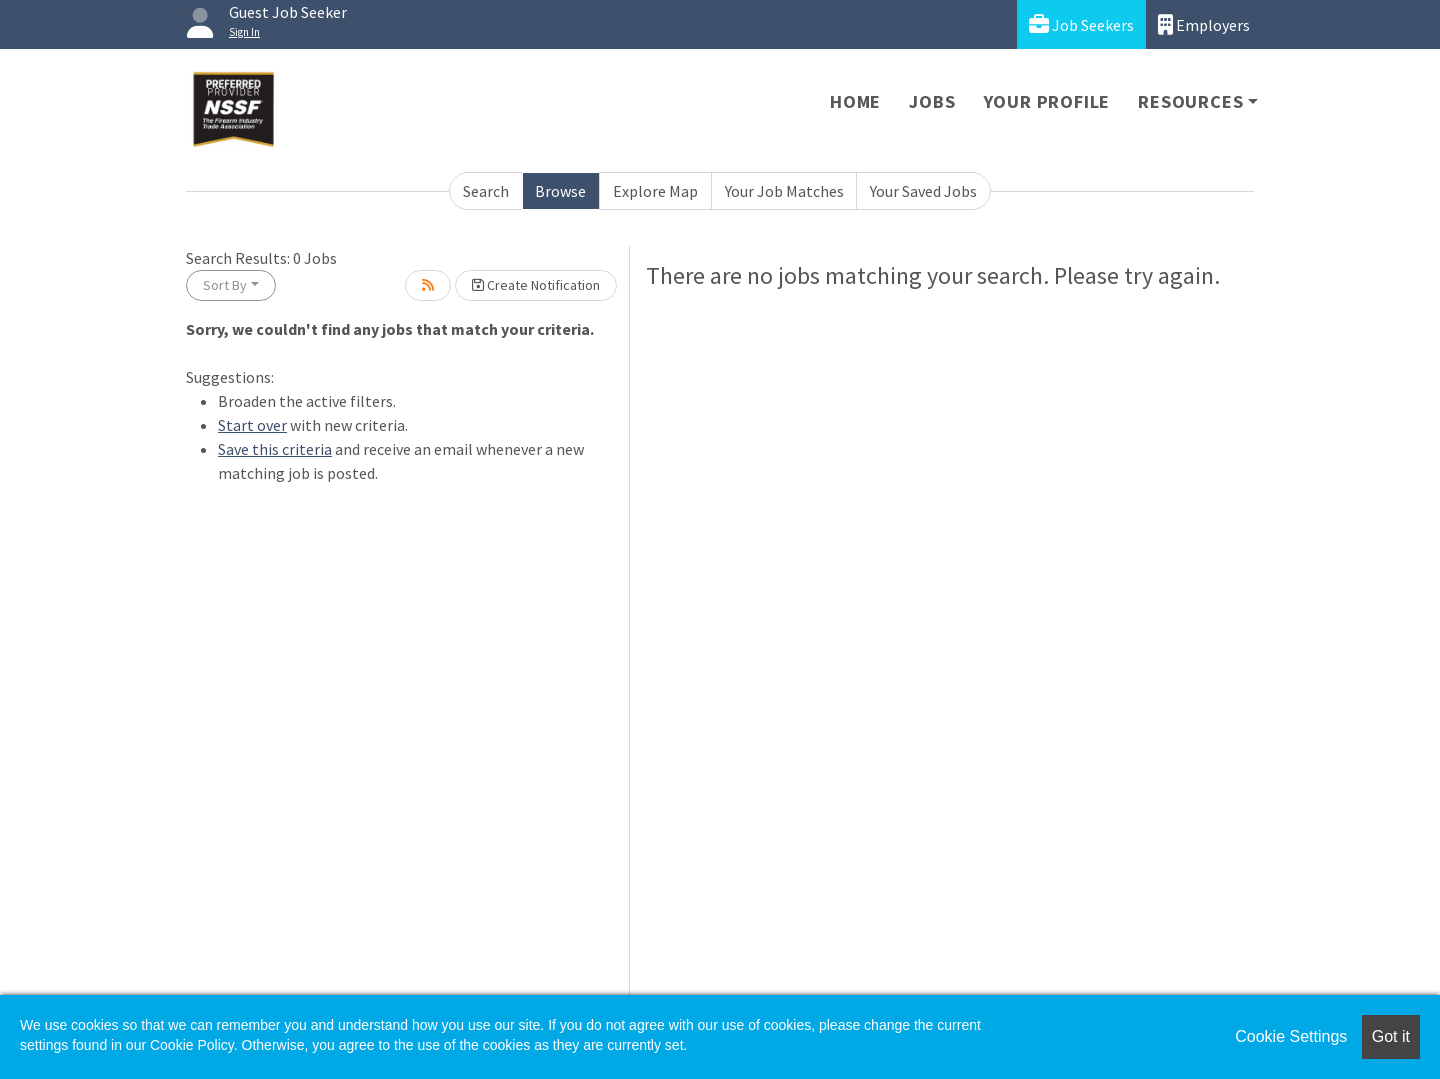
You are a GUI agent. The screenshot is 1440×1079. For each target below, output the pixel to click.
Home (855, 101)
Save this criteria (275, 449)
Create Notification (536, 285)
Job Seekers (1081, 24)
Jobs (932, 101)
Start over (252, 425)
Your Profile (1047, 101)
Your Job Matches (784, 191)
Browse (560, 191)
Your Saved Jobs (923, 191)
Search (486, 191)
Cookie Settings (1291, 1036)
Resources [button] (1190, 101)
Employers (1204, 24)
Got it (1391, 1036)
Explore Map (655, 191)
